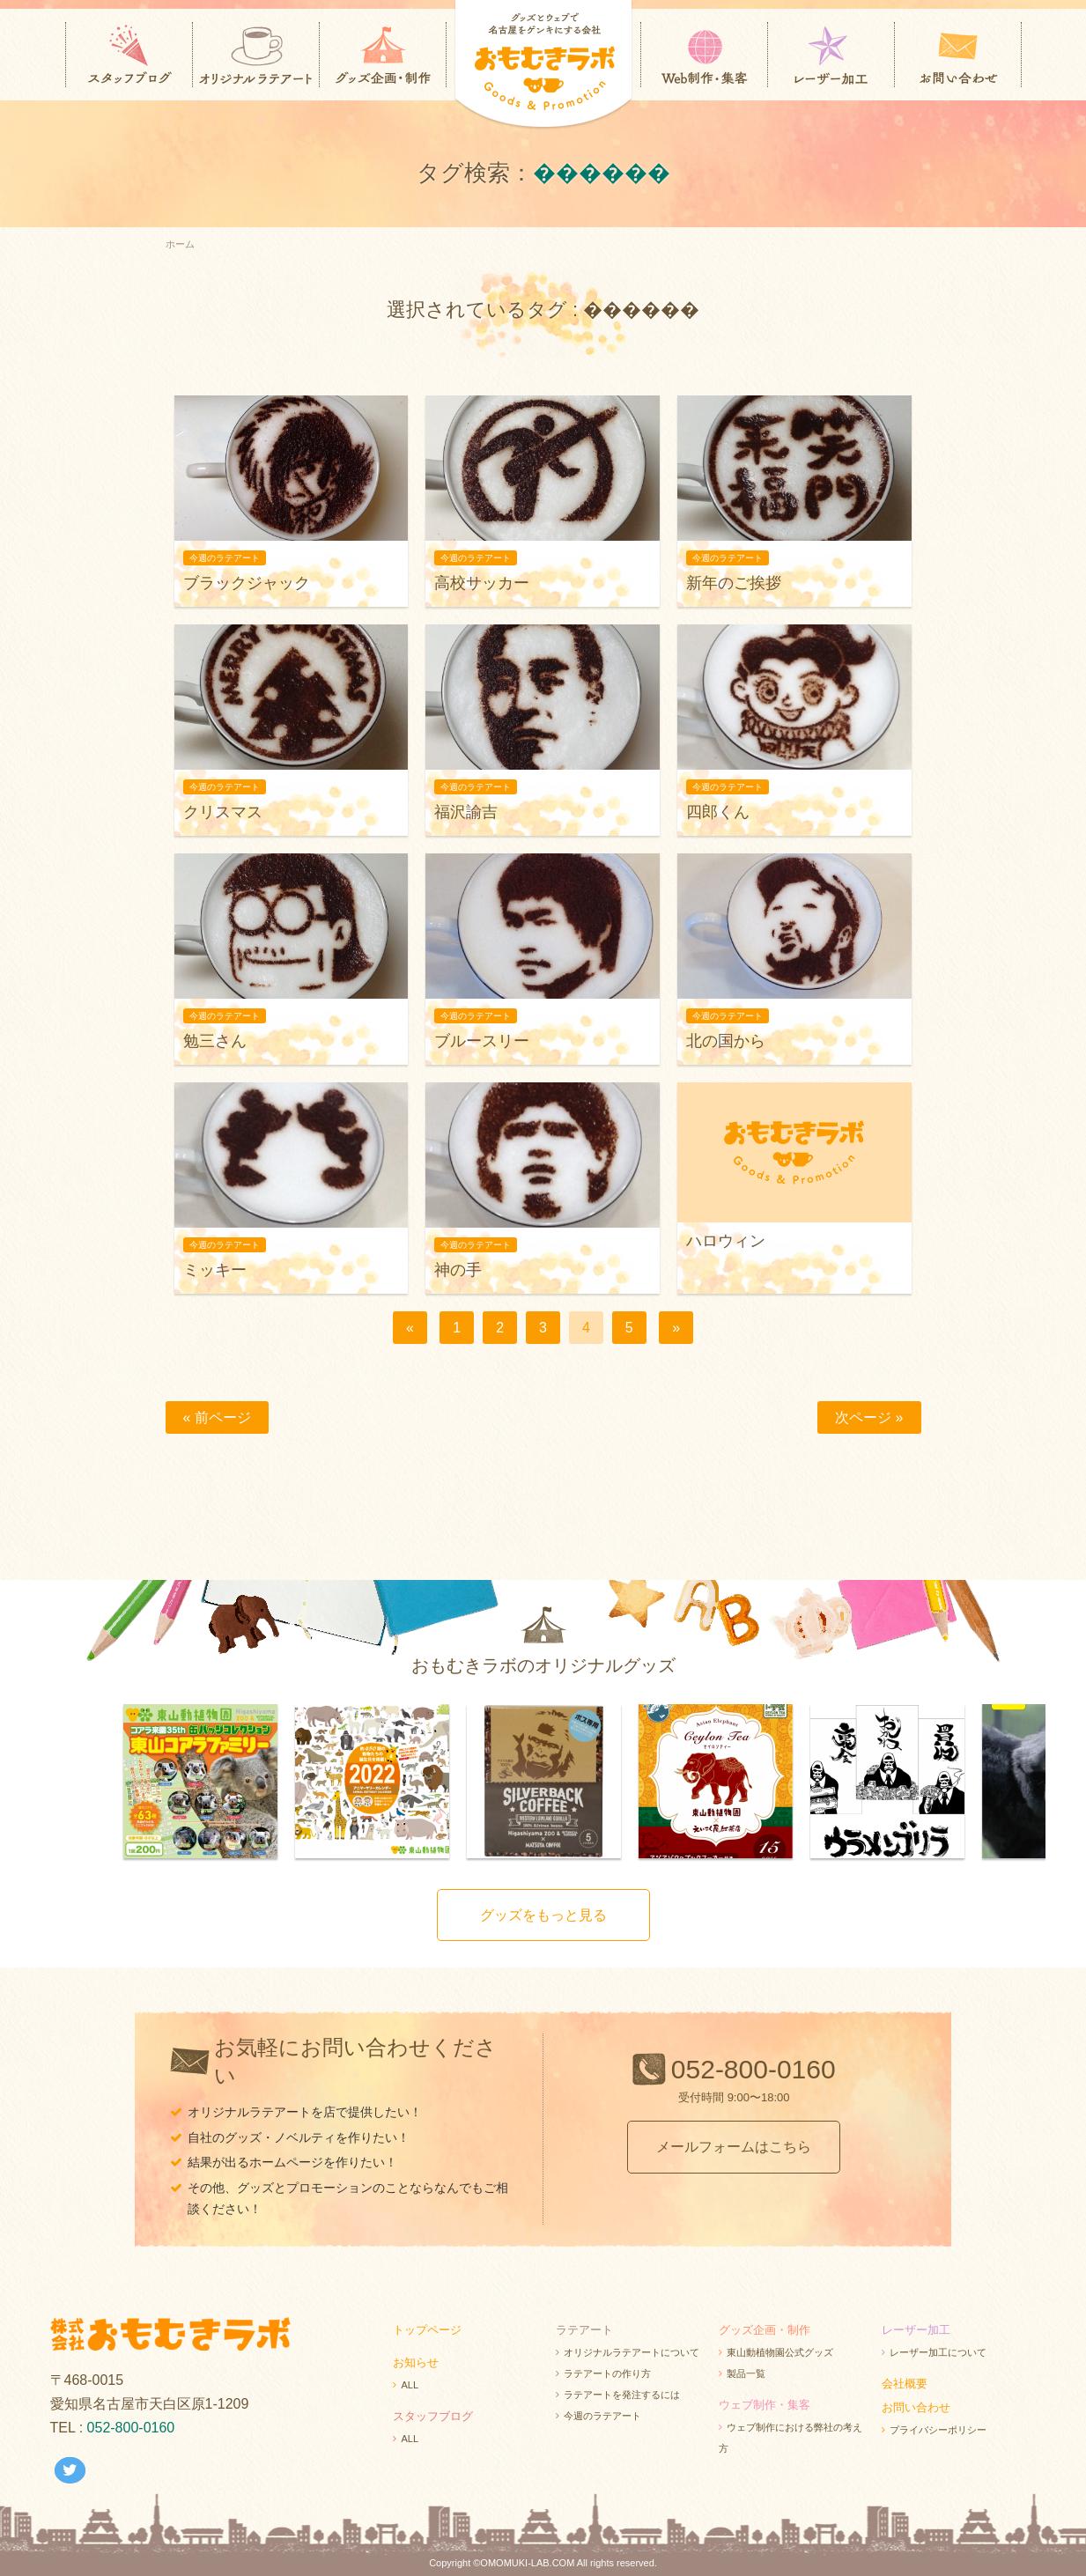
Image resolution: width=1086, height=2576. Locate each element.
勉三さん (215, 1041)
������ (601, 172)
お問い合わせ (916, 2407)
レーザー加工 (916, 2329)
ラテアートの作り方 (607, 2373)
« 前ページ (217, 1417)
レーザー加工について (938, 2352)
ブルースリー (481, 1041)
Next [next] (1059, 1782)
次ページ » (869, 1417)
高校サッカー (481, 583)
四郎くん (718, 812)
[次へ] (676, 1327)
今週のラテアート (602, 2415)
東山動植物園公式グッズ (780, 2352)
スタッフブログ (433, 2416)
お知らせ (416, 2362)
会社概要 (904, 2383)
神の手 (458, 1270)
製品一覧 (746, 2373)
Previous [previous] (28, 1782)
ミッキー (215, 1270)
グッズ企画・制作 (764, 2329)
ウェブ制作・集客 (764, 2404)
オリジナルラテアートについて (631, 2352)
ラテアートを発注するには (622, 2394)
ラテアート (584, 2329)
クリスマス (222, 812)
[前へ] (410, 1327)
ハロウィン (725, 1241)
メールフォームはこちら (733, 2146)
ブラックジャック (246, 583)
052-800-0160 (753, 2069)
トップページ (427, 2329)
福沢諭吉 (466, 812)
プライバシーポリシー (938, 2430)
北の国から (725, 1041)
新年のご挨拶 (733, 583)
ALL (409, 2385)
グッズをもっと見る (543, 1915)
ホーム (180, 244)
